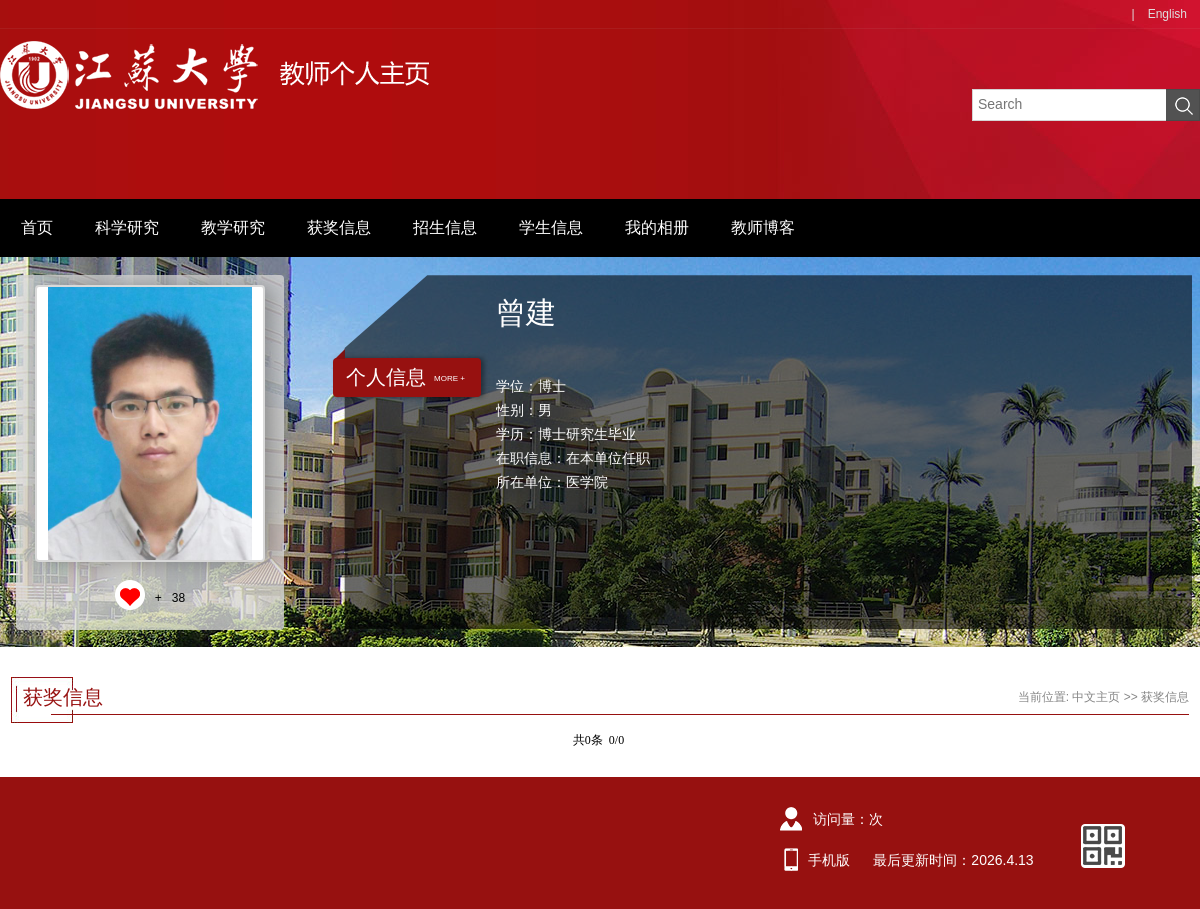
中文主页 (1096, 697)
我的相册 (657, 227)
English (1167, 14)
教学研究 (233, 227)
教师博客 (763, 227)
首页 (37, 227)
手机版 (829, 860)
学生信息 (551, 227)
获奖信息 (339, 227)
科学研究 (127, 227)
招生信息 (445, 227)
